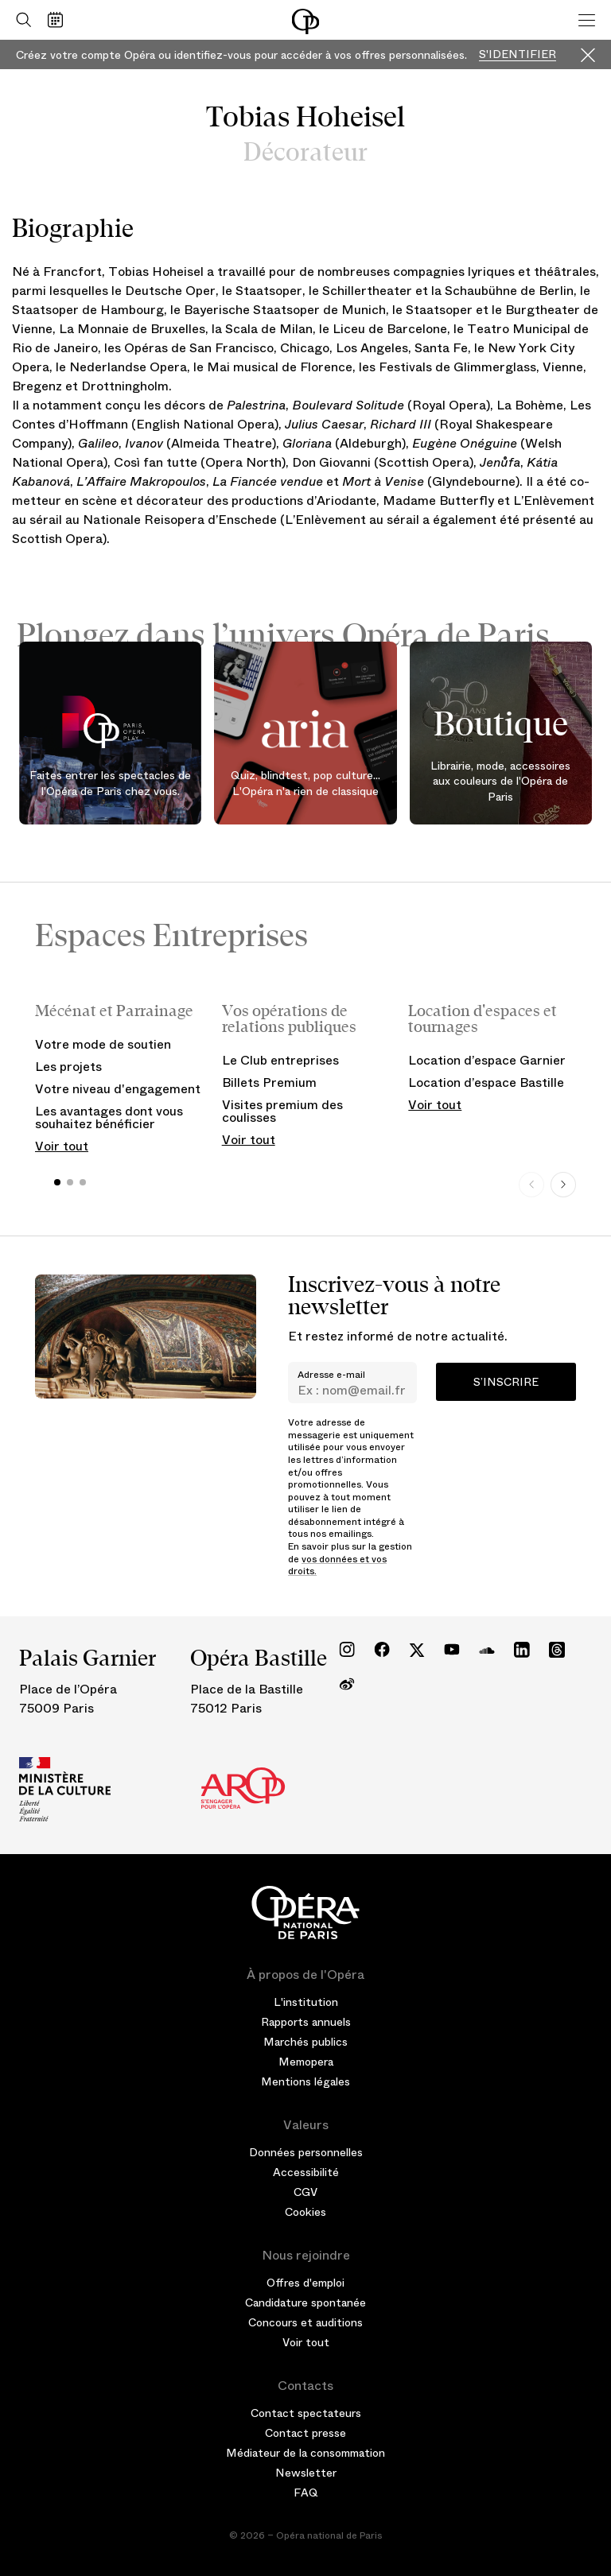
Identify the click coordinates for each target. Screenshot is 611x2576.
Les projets (68, 1066)
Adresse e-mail (331, 1374)
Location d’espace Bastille (486, 1082)
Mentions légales (305, 2081)
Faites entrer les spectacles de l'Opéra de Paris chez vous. (110, 783)
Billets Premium (269, 1082)
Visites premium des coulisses (282, 1111)
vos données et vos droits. (337, 1565)
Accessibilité (306, 2172)
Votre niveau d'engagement (117, 1089)
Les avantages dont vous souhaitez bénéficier (109, 1117)
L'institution (306, 2002)
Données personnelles (306, 2152)
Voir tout (61, 1146)
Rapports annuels (306, 2022)
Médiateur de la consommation (305, 2453)
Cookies (305, 2212)
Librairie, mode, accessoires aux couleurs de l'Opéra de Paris (500, 781)
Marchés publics (305, 2042)
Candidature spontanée (305, 2302)
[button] (57, 1182)
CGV (305, 2192)
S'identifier (517, 54)
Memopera (305, 2062)
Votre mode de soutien (103, 1044)
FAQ (306, 2492)
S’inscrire (506, 1382)
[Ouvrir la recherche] (20, 20)
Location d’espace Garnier (487, 1060)
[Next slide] (563, 1184)
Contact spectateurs (306, 2413)
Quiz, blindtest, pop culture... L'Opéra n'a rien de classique (305, 783)
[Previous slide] (531, 1184)
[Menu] (586, 20)
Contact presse (305, 2433)
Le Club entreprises (280, 1060)
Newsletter (306, 2473)
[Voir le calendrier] (59, 20)
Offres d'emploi (305, 2283)
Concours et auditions (305, 2322)
